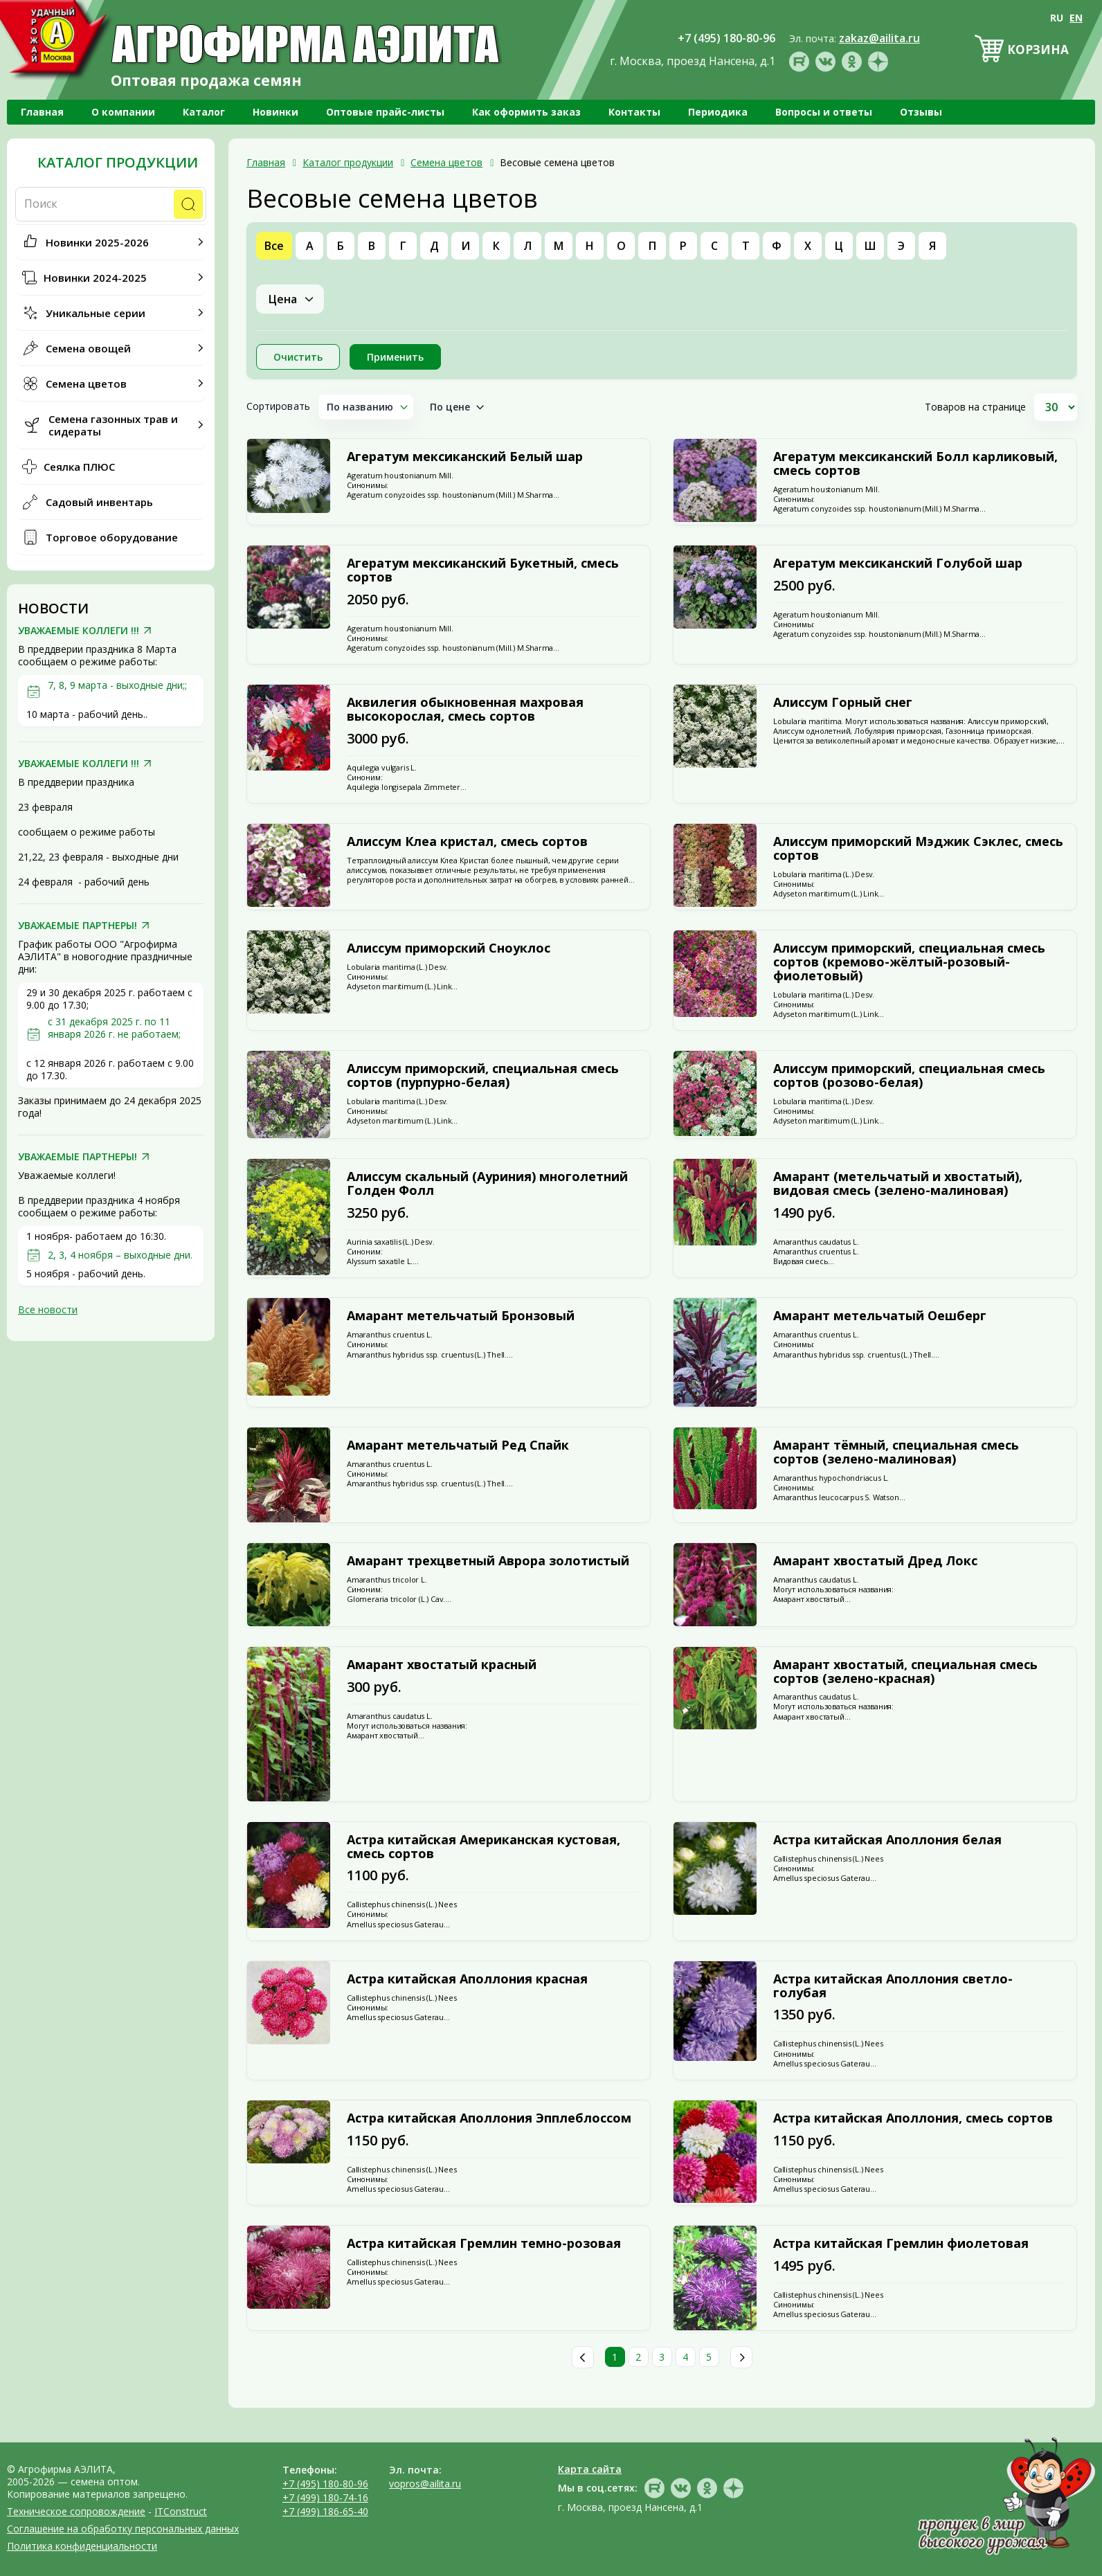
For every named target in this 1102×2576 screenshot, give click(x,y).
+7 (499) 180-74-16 (325, 2497)
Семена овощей (88, 348)
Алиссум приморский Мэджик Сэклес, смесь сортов (918, 849)
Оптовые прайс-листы (385, 111)
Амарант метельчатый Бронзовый (461, 1316)
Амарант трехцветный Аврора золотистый (488, 1561)
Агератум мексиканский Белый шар (465, 457)
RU (1056, 17)
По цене (450, 406)
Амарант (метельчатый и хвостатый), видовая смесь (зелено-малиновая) (897, 1184)
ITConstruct (180, 2511)
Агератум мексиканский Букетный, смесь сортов (483, 570)
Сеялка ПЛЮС (79, 467)
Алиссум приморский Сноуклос (448, 948)
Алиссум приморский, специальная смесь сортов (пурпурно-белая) (483, 1076)
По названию (360, 406)
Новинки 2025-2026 (97, 242)
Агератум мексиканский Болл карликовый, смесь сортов (915, 464)
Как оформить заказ (526, 111)
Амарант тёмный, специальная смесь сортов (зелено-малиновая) (896, 1452)
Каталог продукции (117, 163)
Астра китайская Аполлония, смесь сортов (913, 2118)
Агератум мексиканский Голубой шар (897, 563)
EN (1076, 17)
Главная (42, 111)
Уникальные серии (95, 313)
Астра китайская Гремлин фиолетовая (901, 2244)
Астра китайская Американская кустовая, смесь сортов (483, 1847)
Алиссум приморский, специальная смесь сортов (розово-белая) (909, 1076)
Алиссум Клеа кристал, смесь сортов (467, 842)
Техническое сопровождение (76, 2511)
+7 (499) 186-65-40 (325, 2511)
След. (741, 2357)
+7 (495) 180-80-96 (325, 2483)
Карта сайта (590, 2469)
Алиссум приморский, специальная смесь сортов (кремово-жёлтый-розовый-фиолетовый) (909, 962)
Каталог (204, 111)
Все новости (48, 1309)
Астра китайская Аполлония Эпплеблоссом (489, 2118)
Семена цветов (86, 383)
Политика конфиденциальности (82, 2545)
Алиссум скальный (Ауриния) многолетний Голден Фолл (487, 1184)
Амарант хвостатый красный (441, 1665)
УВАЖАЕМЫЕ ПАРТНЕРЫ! (77, 925)
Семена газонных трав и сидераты (113, 425)
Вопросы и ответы (823, 111)
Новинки (275, 111)
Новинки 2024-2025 (95, 278)
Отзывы (921, 111)
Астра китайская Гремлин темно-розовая (484, 2244)
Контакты (634, 111)
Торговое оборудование (112, 537)
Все (274, 245)
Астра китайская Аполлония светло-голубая (893, 1986)
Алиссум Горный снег (842, 703)
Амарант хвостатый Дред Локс (875, 1561)
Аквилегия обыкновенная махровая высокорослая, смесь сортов (465, 709)
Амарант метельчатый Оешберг (879, 1316)
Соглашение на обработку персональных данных (123, 2528)
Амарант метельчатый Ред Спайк (458, 1445)
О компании (123, 111)
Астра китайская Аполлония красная (467, 1979)
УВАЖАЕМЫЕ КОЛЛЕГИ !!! (78, 630)
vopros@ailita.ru (425, 2483)
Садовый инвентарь (99, 502)
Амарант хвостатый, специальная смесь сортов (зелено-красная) (905, 1672)
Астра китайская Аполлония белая (887, 1840)
